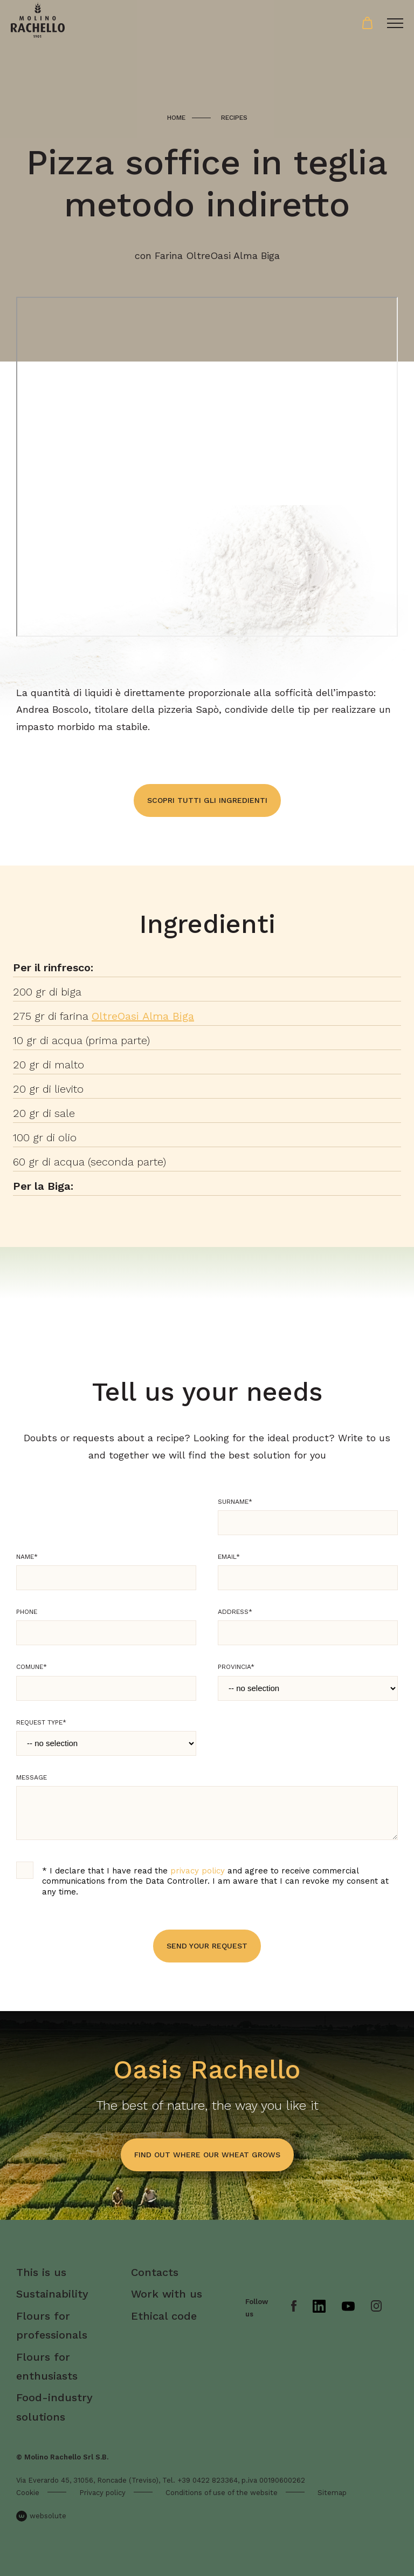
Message (31, 1777)
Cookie (27, 2493)
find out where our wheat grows (207, 2154)
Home (176, 117)
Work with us (166, 2293)
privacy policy (197, 1871)
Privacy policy (102, 2493)
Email (229, 1556)
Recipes (234, 117)
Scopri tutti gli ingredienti (207, 800)
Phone (26, 1612)
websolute (41, 2516)
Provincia (236, 1667)
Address (235, 1612)
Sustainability (52, 2293)
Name (27, 1556)
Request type (41, 1722)
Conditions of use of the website (221, 2493)
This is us (41, 2272)
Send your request (207, 1945)
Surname (235, 1501)
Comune (31, 1667)
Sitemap (332, 2493)
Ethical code (164, 2315)
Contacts (154, 2272)
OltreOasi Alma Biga (143, 1016)
